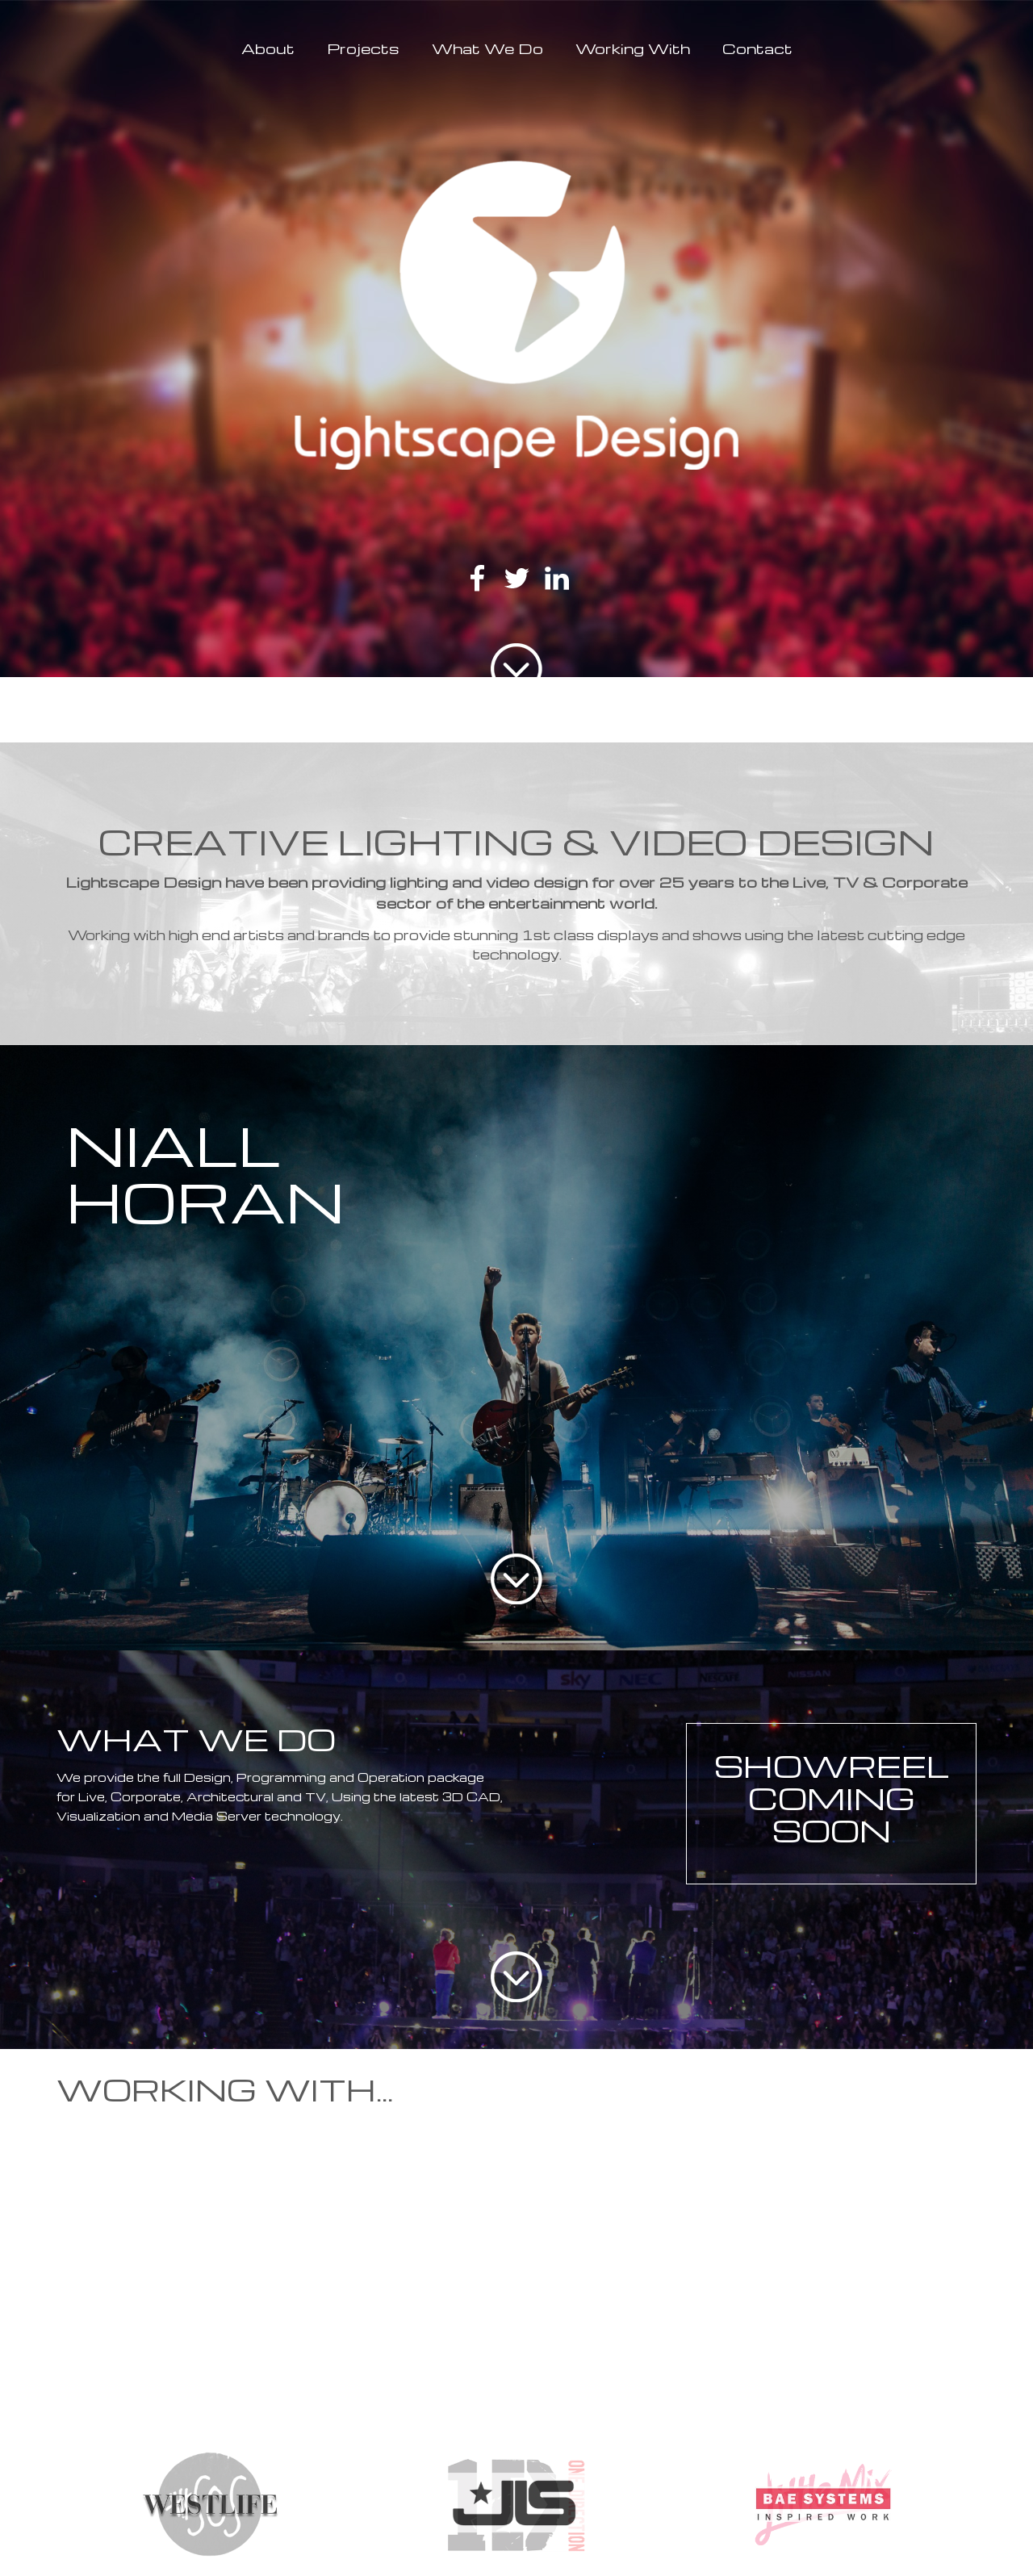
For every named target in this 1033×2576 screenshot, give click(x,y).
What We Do (487, 48)
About (268, 48)
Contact (757, 48)
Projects (363, 48)
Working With (632, 48)
